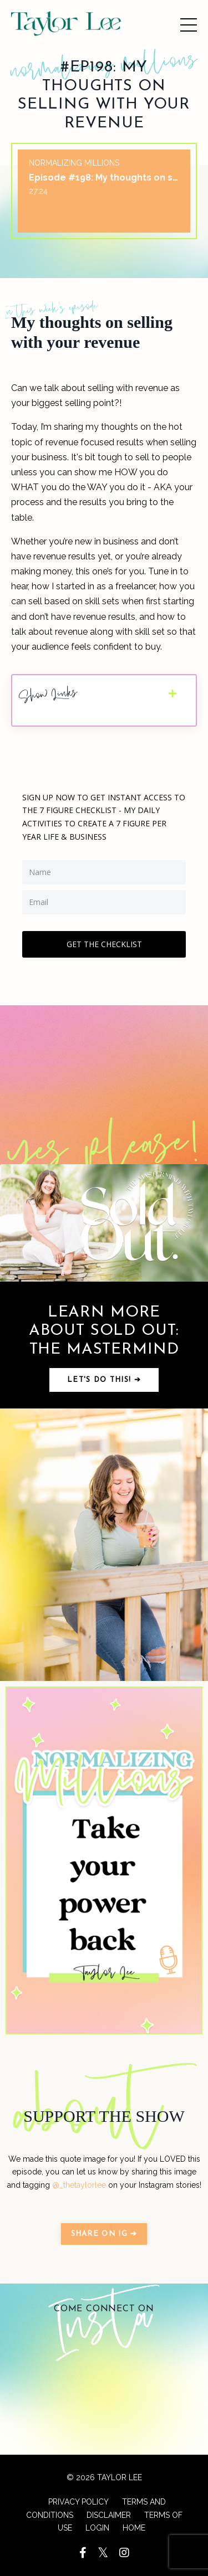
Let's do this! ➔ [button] (104, 1380)
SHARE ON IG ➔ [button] (104, 2234)
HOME (134, 2527)
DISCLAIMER (109, 2515)
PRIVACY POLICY (78, 2501)
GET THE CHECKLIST (104, 944)
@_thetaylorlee (79, 2185)
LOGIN (97, 2527)
